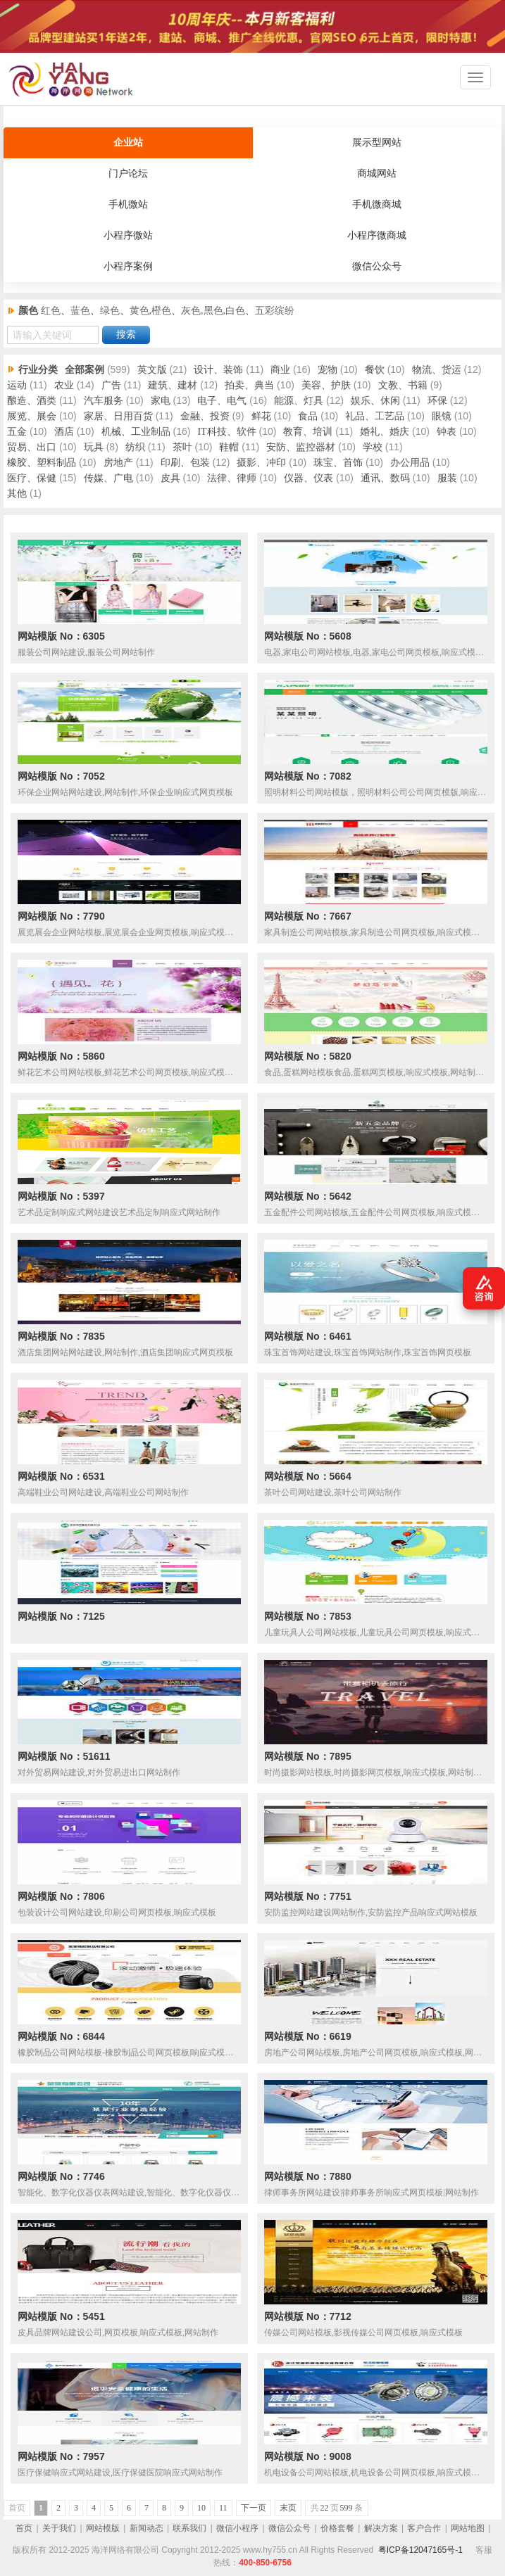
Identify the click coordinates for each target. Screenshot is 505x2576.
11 (223, 2508)
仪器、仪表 (308, 478)
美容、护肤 (326, 385)
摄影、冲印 (261, 462)
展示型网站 (376, 142)
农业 (64, 385)
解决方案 (381, 2528)
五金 (17, 431)
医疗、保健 (31, 478)
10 (201, 2508)
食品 (308, 416)
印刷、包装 (185, 462)
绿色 (110, 310)
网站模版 (103, 2528)
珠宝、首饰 (338, 462)
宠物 (327, 369)
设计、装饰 (218, 369)
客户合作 (424, 2528)
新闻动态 (146, 2528)
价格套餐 (337, 2528)
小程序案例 (128, 266)
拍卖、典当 (249, 385)
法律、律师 (231, 478)
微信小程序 (237, 2528)
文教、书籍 (403, 385)
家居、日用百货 (118, 416)
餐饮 (375, 369)
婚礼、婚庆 (384, 431)
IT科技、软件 (226, 431)
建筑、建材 (172, 385)
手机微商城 (376, 204)
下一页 (253, 2508)
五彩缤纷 (274, 310)
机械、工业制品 (135, 431)
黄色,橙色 (151, 310)
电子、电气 (222, 400)
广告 (111, 385)
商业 (280, 369)
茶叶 (182, 447)
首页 (23, 2528)
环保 (437, 400)
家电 (160, 400)
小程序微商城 (376, 235)
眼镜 (441, 416)
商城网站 (377, 173)
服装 (447, 478)
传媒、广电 (108, 478)
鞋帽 (229, 447)
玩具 (94, 447)
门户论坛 (128, 173)
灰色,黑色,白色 (213, 310)
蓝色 (80, 310)
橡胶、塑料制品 (41, 462)
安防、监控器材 (300, 447)
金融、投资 (205, 416)
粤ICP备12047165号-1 (420, 2550)
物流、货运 (436, 369)
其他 (17, 493)
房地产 (118, 462)
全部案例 (84, 369)
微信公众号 (376, 266)
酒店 (64, 431)
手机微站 (128, 204)
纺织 (135, 447)
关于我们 (59, 2528)
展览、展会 (31, 416)
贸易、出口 (31, 447)
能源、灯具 (298, 400)
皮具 (170, 478)
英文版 (152, 369)
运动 (17, 385)
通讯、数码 (385, 478)
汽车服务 (103, 400)
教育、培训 (307, 431)
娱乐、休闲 (375, 400)
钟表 (446, 431)
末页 (288, 2508)
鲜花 (261, 416)
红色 (51, 310)
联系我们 (189, 2528)
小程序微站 (128, 235)
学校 (372, 447)
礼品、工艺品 (374, 416)
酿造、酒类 (31, 400)
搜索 (126, 334)
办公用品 (410, 462)
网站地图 (468, 2528)
